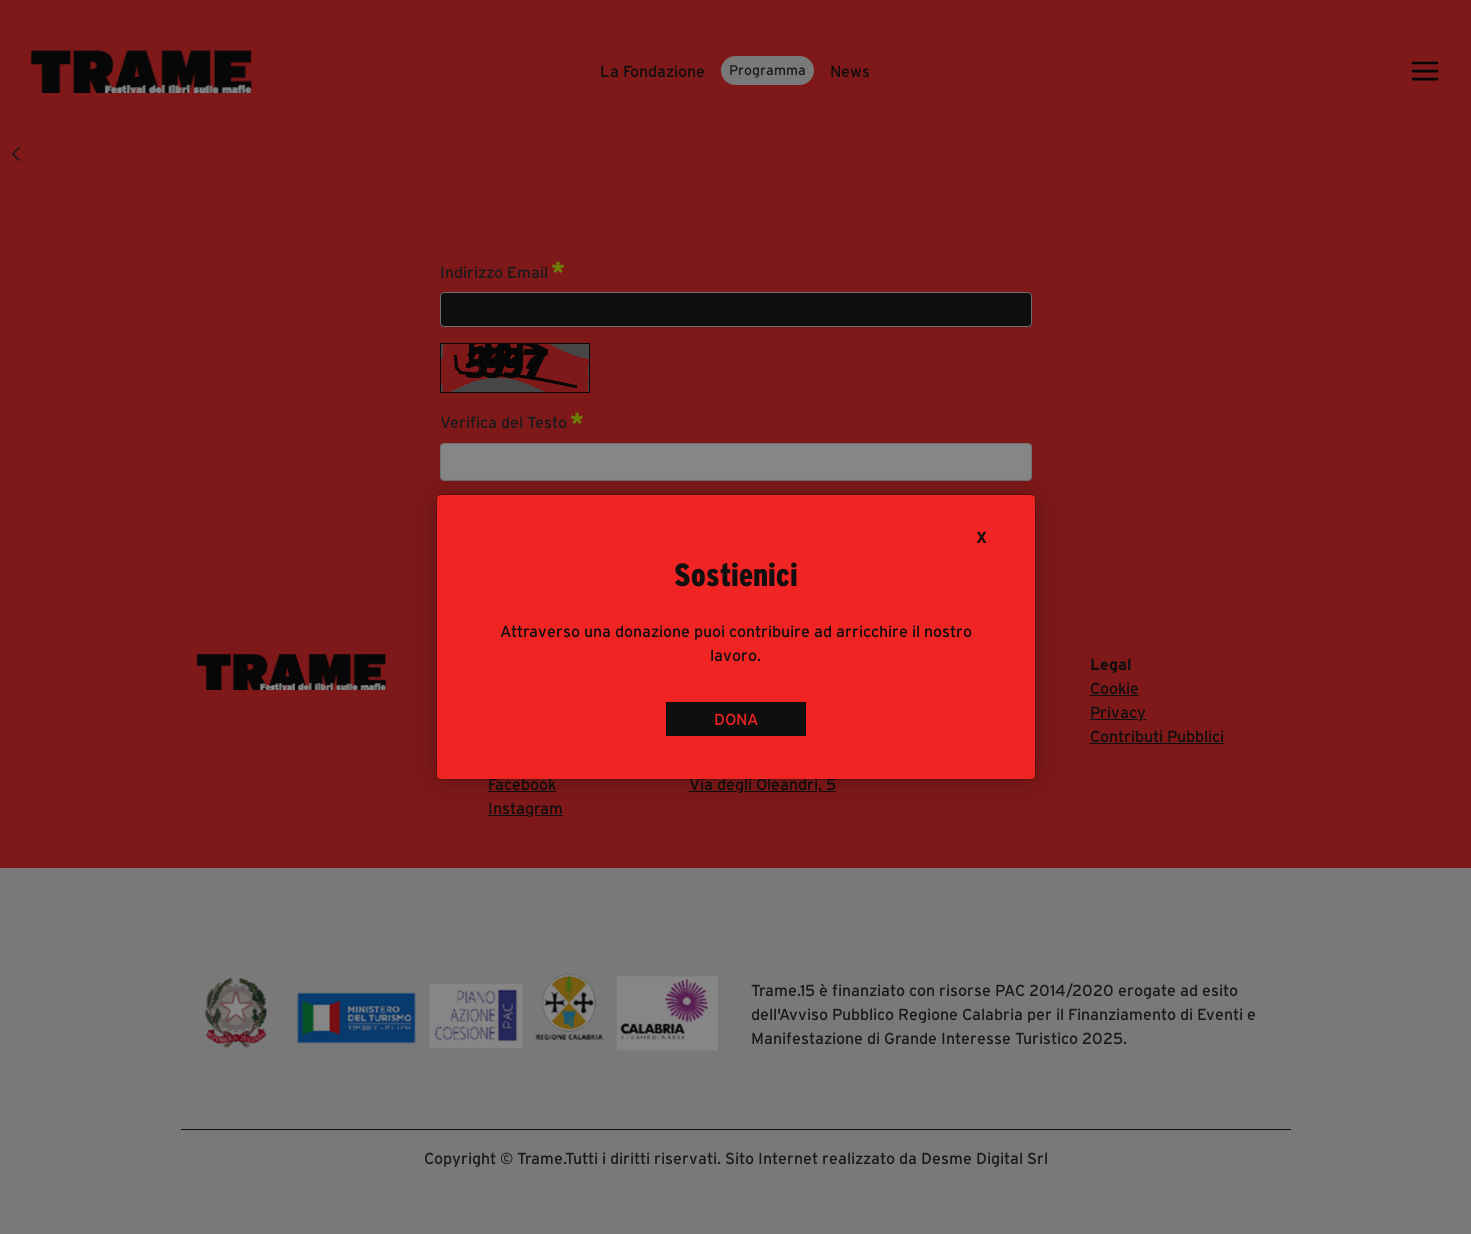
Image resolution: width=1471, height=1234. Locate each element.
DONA (736, 719)
